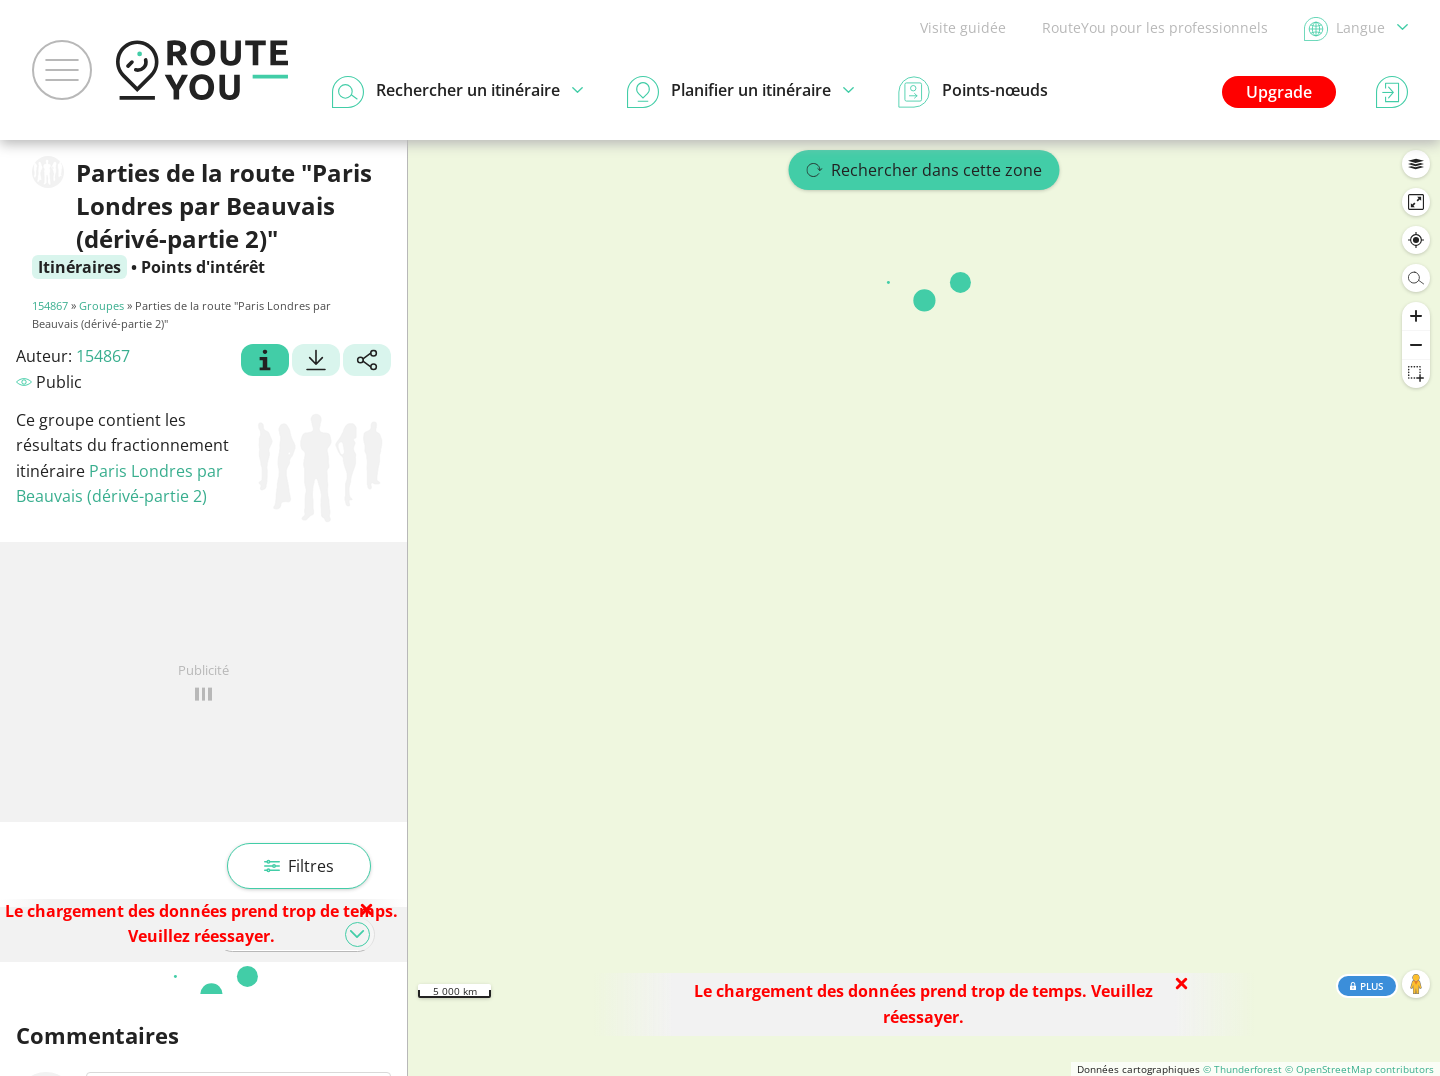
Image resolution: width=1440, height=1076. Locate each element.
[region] (924, 608)
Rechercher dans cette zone (924, 170)
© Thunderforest (1242, 1069)
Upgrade (1279, 92)
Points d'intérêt (203, 267)
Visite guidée (963, 27)
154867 (50, 305)
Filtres (299, 866)
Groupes (101, 305)
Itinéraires (79, 267)
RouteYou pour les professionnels (1155, 27)
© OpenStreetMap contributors (1359, 1069)
